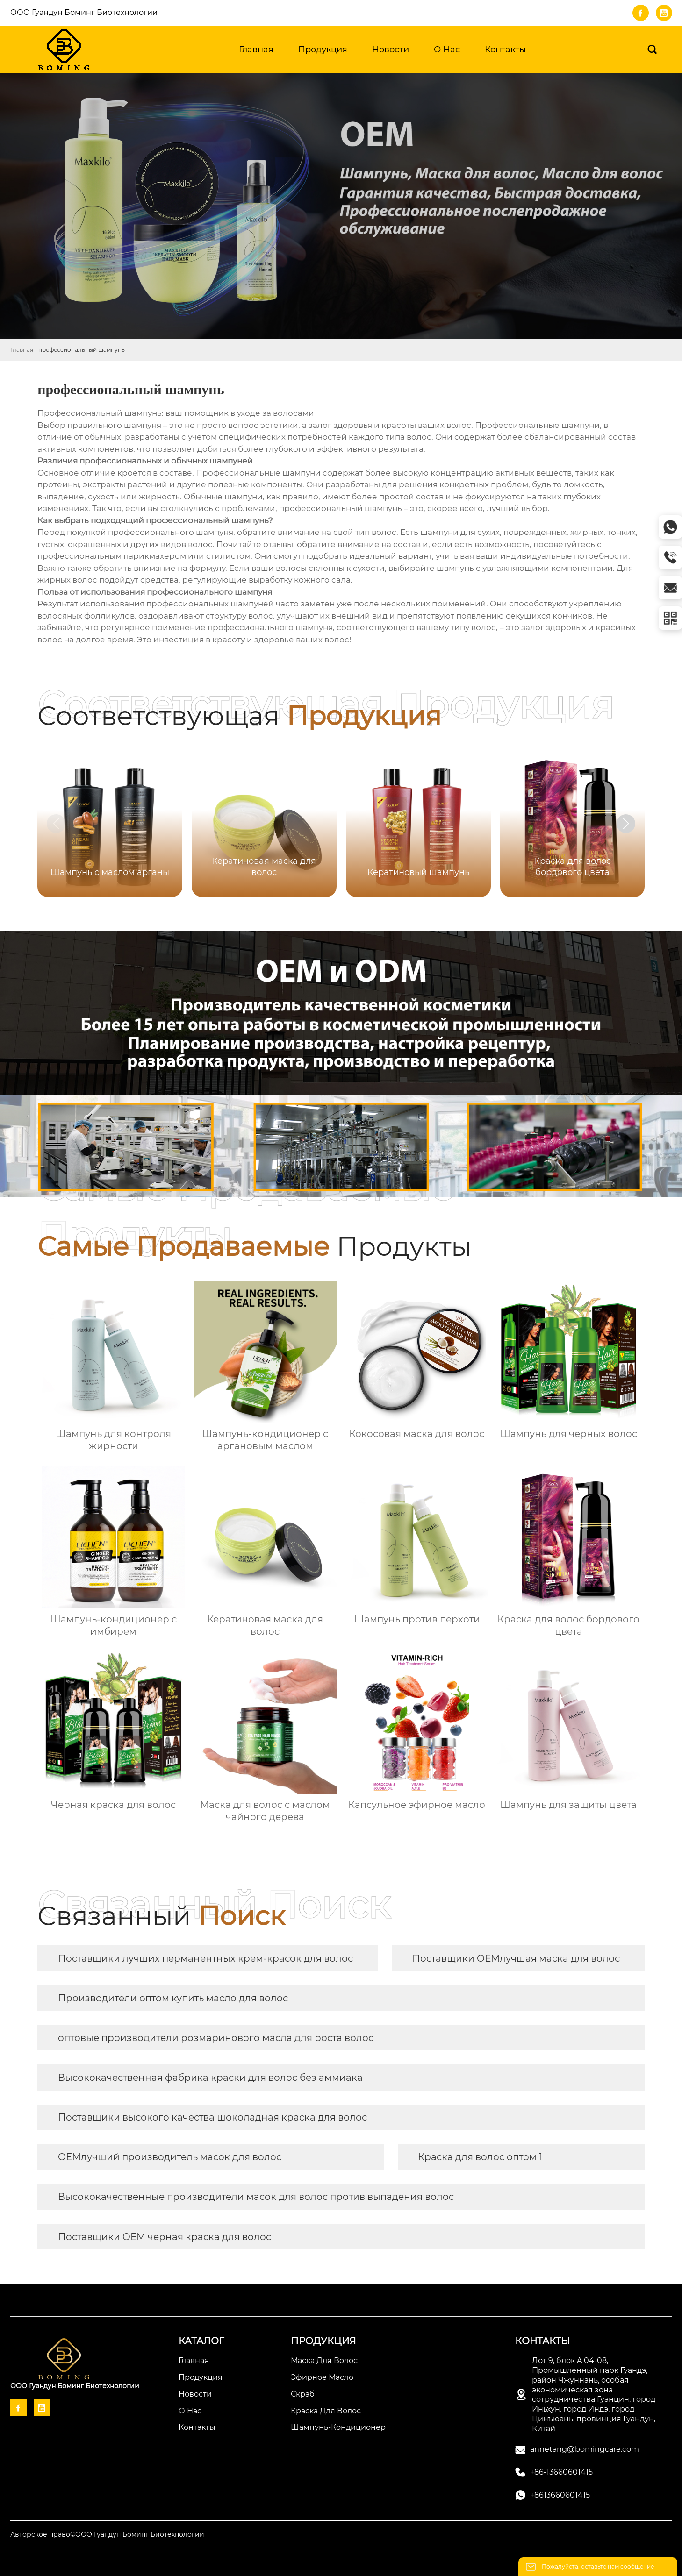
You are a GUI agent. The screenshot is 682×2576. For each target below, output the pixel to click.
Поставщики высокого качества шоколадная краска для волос (212, 2117)
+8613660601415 (560, 2495)
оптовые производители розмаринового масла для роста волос (215, 2037)
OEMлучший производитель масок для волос (169, 2157)
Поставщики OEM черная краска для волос (164, 2236)
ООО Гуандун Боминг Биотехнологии (84, 12)
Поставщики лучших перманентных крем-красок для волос (205, 1958)
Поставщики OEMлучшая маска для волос (516, 1958)
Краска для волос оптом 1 (480, 2157)
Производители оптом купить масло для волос (173, 1998)
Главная (21, 349)
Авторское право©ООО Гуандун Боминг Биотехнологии (107, 2534)
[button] (626, 823)
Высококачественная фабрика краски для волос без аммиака (210, 2077)
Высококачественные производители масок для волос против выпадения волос (256, 2196)
